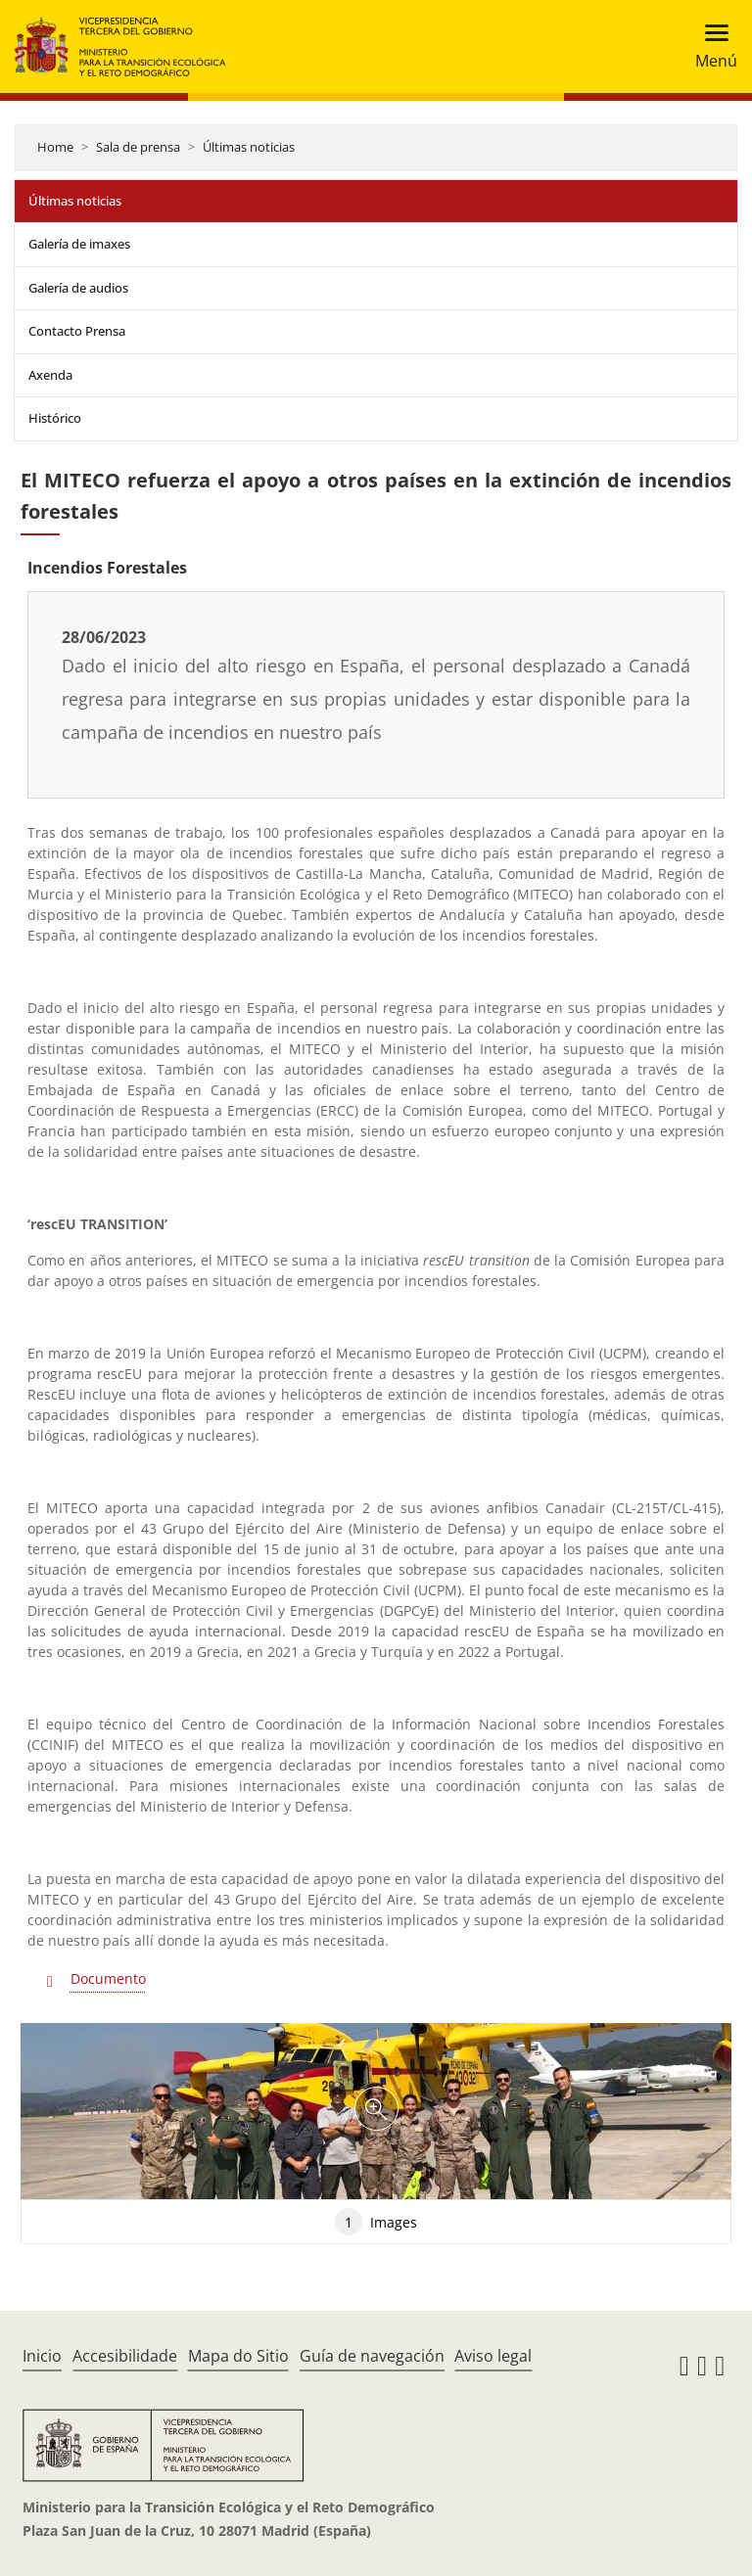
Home (55, 147)
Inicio (42, 2356)
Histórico (54, 418)
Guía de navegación (372, 2356)
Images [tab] (376, 2221)
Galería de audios (78, 288)
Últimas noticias (249, 147)
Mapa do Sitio (238, 2356)
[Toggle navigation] (710, 46)
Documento (108, 1978)
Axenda (50, 375)
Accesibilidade (124, 2356)
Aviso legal (493, 2356)
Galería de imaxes (79, 244)
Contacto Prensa (76, 331)
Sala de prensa (138, 147)
